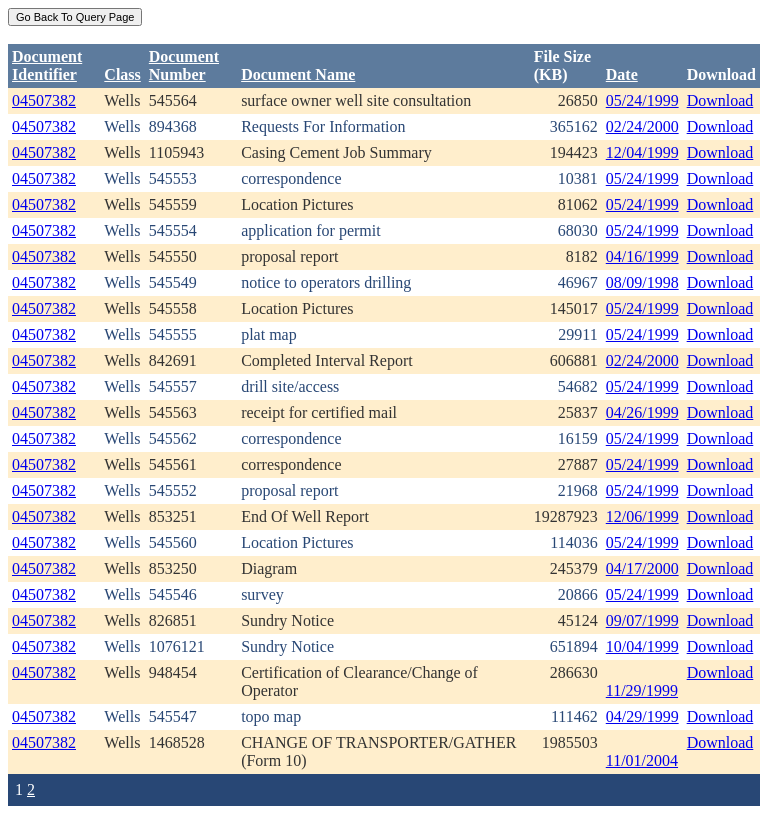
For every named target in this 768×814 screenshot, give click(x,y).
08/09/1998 (642, 282)
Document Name (298, 74)
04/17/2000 (642, 568)
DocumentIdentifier (47, 65)
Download (720, 100)
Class (122, 74)
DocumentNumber (184, 65)
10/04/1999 (642, 646)
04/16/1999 (642, 256)
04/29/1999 (642, 716)
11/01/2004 (642, 760)
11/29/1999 (642, 690)
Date (622, 74)
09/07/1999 (642, 620)
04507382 (44, 100)
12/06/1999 (642, 516)
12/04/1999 (642, 152)
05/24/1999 (642, 100)
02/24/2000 (642, 126)
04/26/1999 (642, 412)
